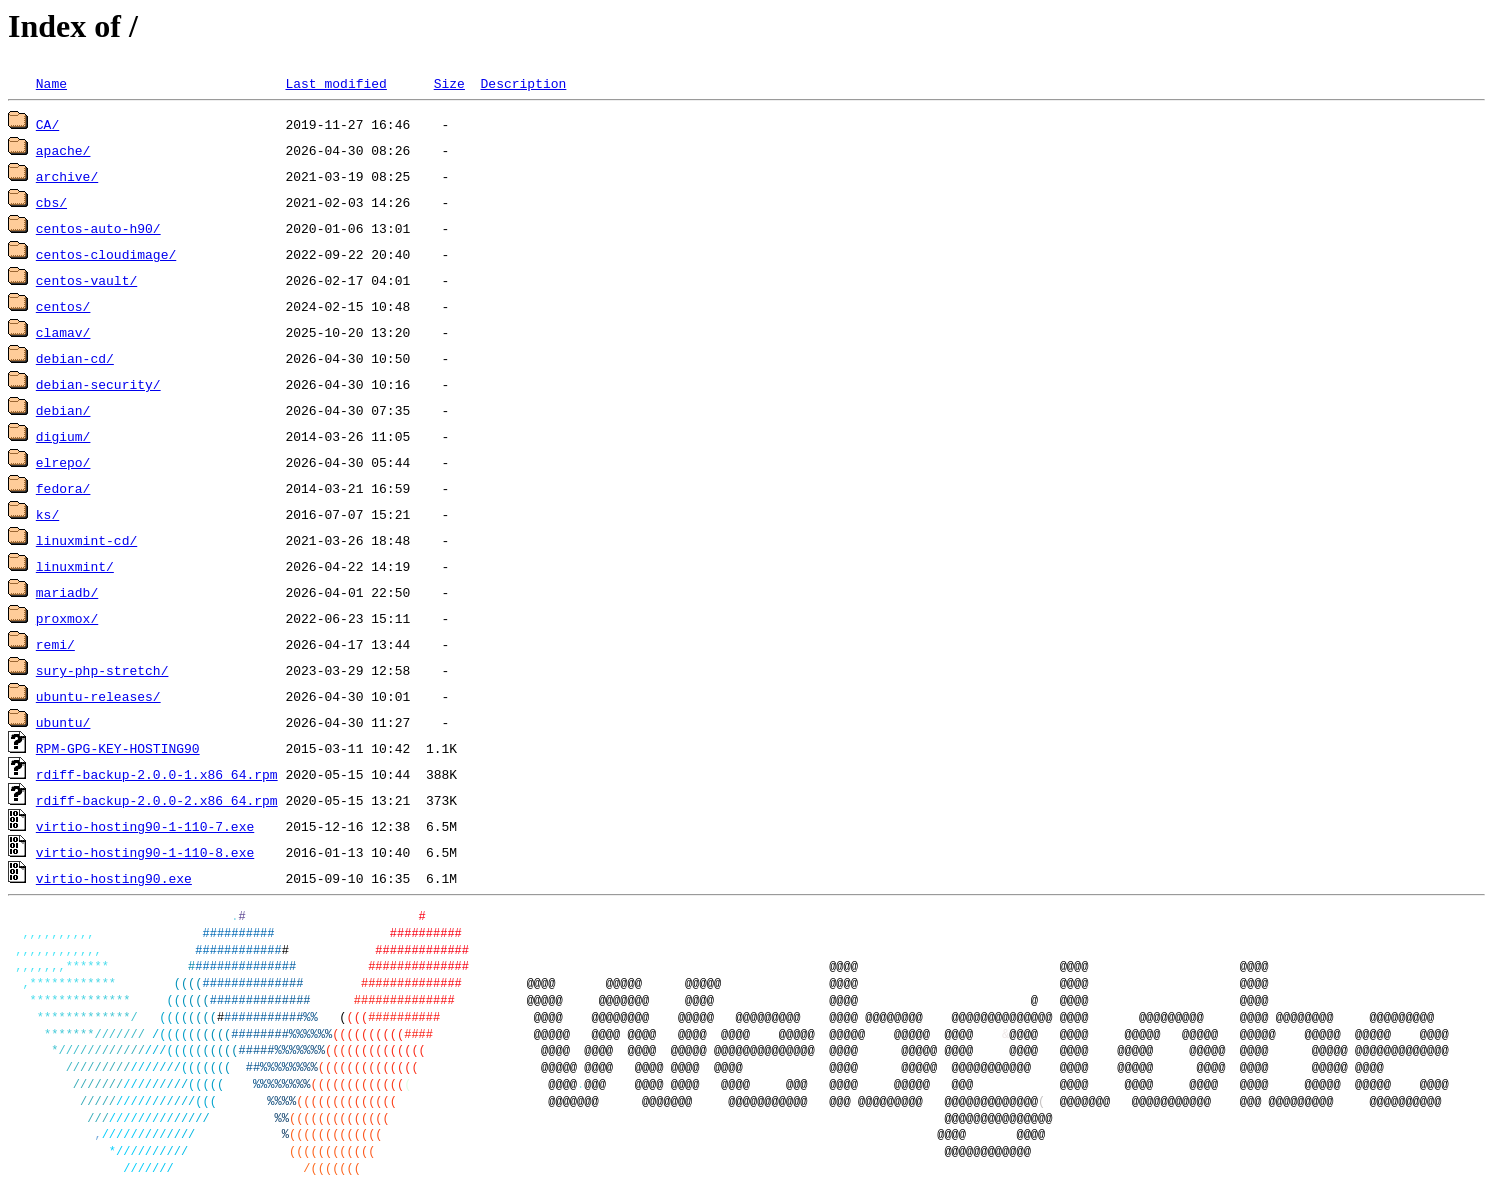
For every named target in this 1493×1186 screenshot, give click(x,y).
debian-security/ (98, 384)
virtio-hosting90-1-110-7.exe (145, 826)
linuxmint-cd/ (86, 540)
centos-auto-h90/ (98, 228)
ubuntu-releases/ (98, 696)
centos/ (63, 306)
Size (449, 83)
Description (523, 83)
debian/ (63, 410)
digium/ (63, 436)
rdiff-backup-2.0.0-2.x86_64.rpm (157, 800)
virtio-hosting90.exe (114, 878)
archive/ (67, 176)
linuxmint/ (75, 566)
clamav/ (63, 332)
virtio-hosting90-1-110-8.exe (145, 852)
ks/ (47, 514)
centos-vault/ (86, 280)
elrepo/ (63, 462)
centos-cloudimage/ (106, 254)
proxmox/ (67, 618)
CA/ (47, 124)
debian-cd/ (75, 358)
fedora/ (63, 488)
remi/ (55, 644)
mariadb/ (67, 592)
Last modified (335, 83)
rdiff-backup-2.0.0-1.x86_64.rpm (157, 774)
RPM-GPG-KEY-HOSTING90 (118, 748)
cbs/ (51, 202)
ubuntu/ (63, 722)
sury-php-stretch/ (102, 670)
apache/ (63, 150)
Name (51, 83)
